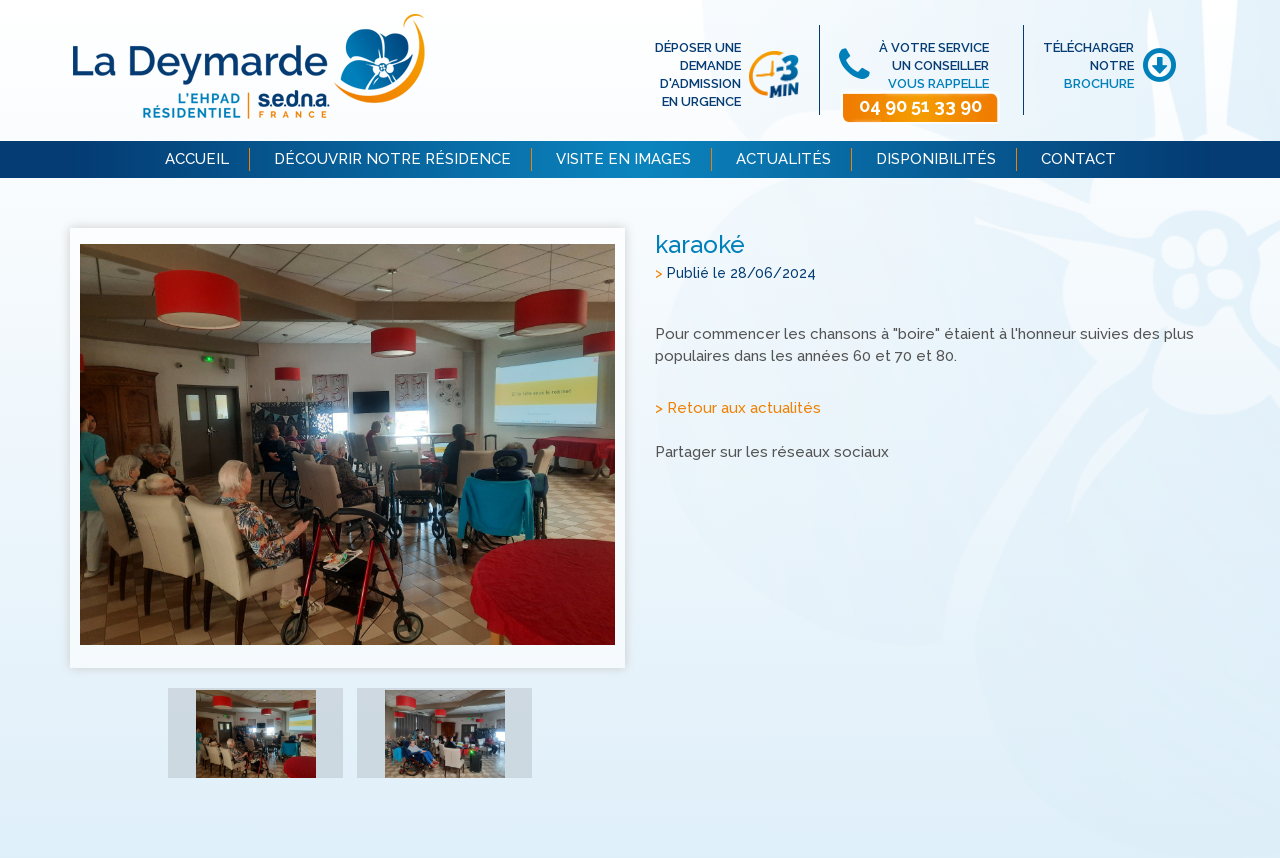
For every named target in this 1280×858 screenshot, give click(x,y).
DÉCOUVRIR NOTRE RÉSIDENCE (392, 159)
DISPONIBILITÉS (936, 159)
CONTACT (1078, 159)
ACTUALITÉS (783, 159)
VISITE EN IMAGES (623, 159)
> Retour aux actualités (738, 409)
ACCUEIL (197, 159)
